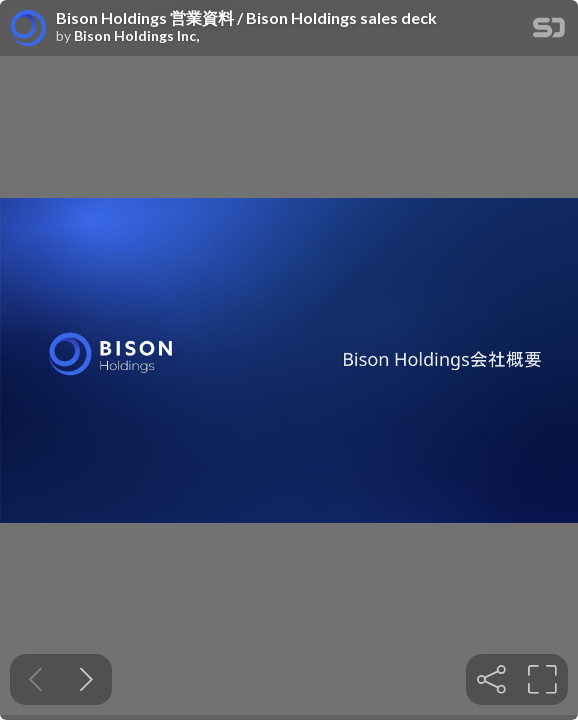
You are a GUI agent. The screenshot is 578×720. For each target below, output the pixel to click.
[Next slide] (86, 679)
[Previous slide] (35, 679)
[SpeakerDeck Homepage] (549, 31)
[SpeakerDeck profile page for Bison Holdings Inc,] (28, 29)
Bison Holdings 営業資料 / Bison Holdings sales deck (246, 18)
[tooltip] (491, 679)
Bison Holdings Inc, (136, 36)
